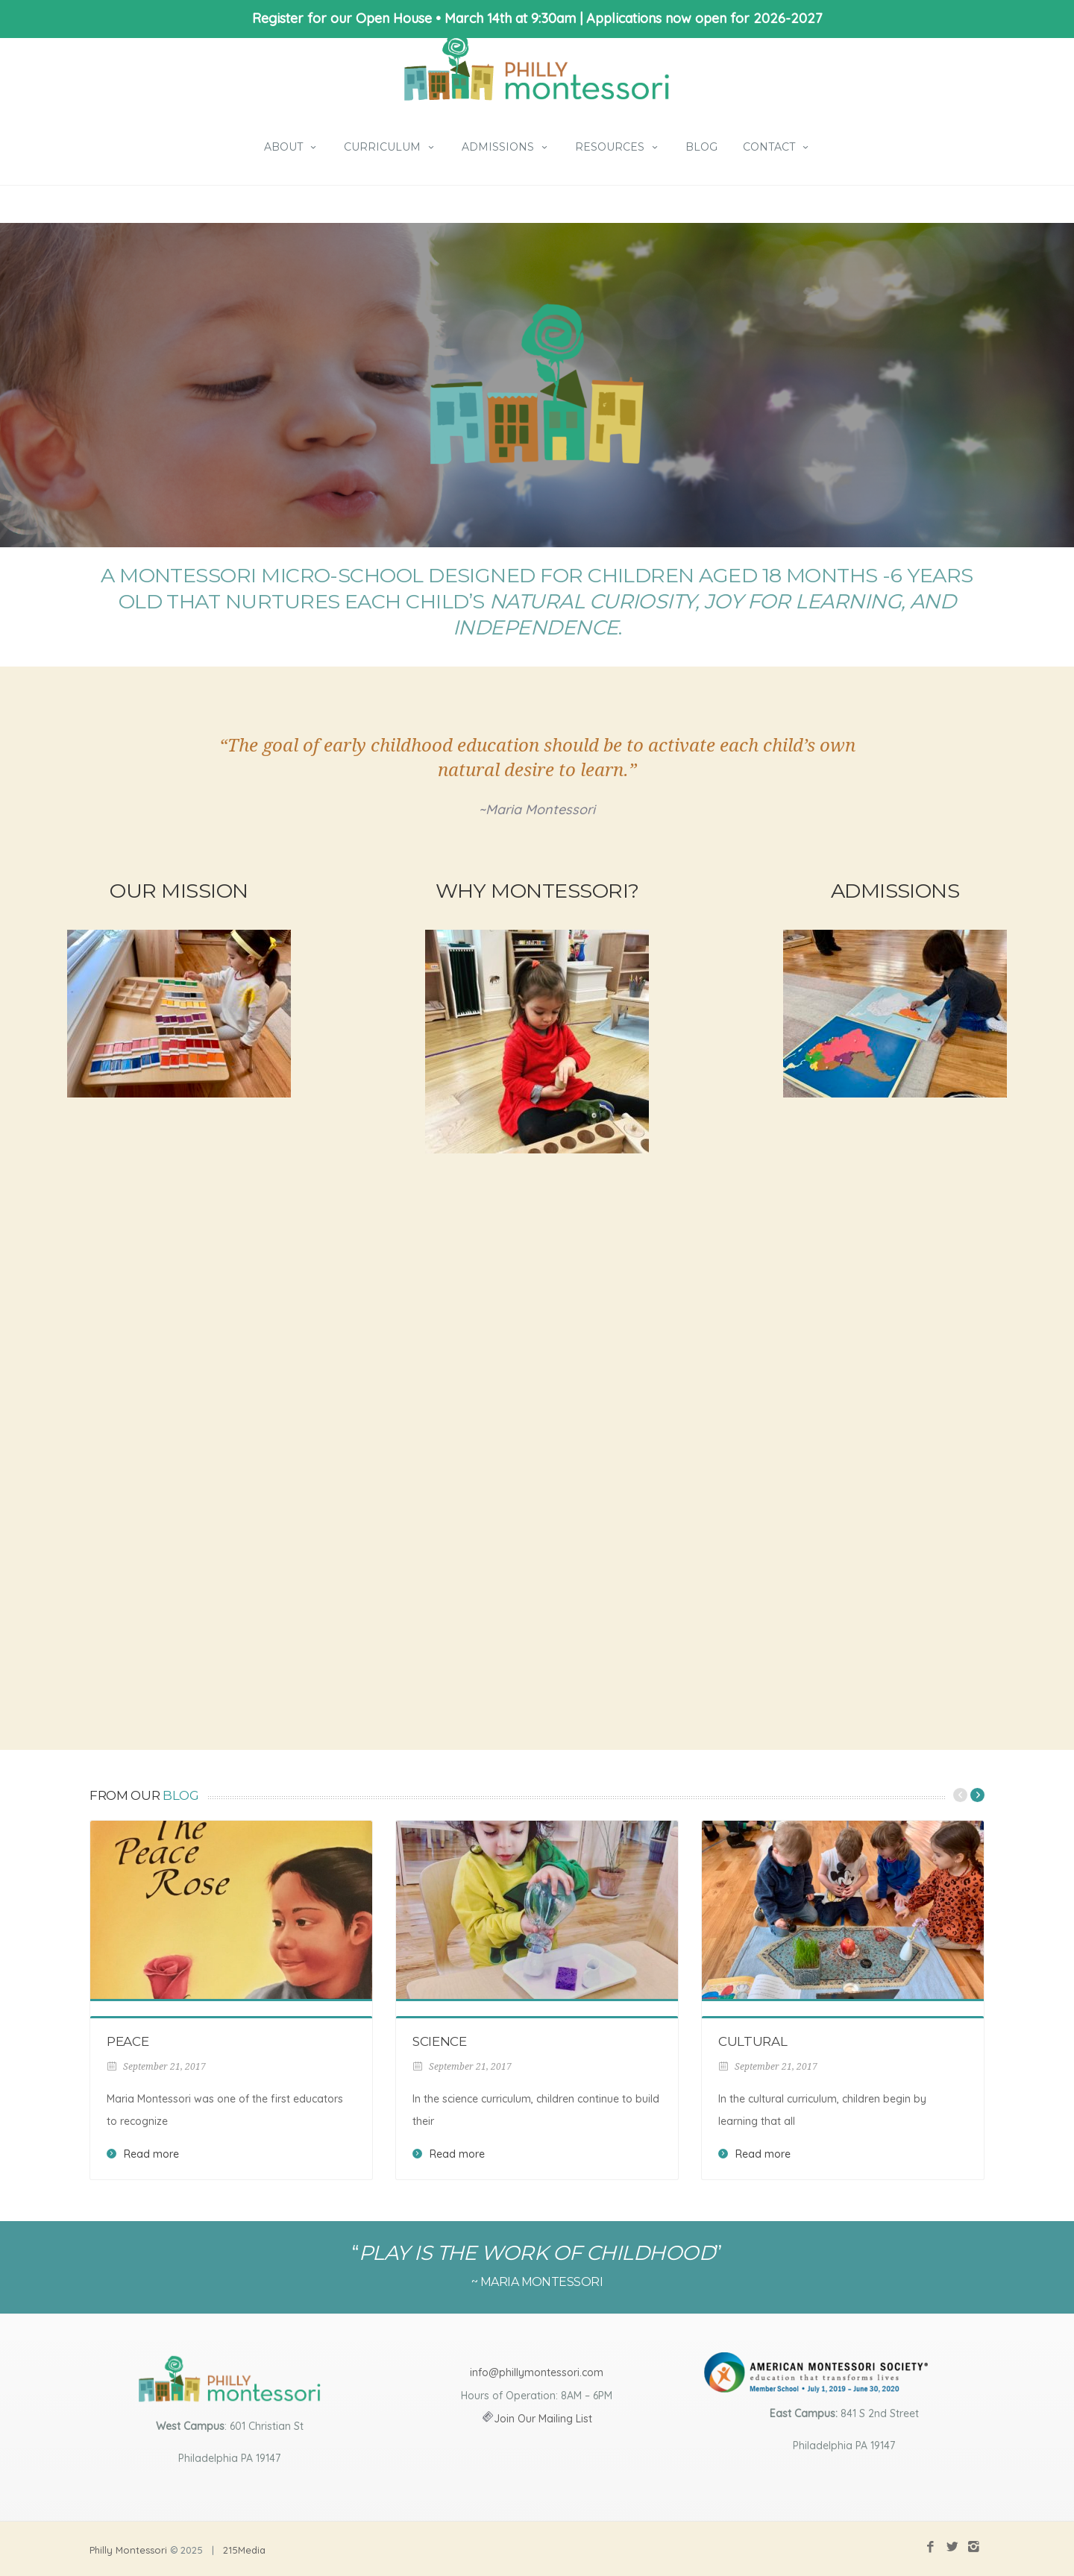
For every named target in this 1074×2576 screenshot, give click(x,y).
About (291, 147)
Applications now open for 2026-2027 (704, 18)
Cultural (752, 2041)
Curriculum (390, 147)
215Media (244, 2550)
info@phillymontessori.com (536, 2372)
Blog (701, 147)
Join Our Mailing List (543, 2418)
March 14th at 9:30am (510, 18)
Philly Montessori (128, 2550)
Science (439, 2041)
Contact (777, 147)
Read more (151, 2154)
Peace (127, 2041)
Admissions (506, 147)
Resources (617, 147)
